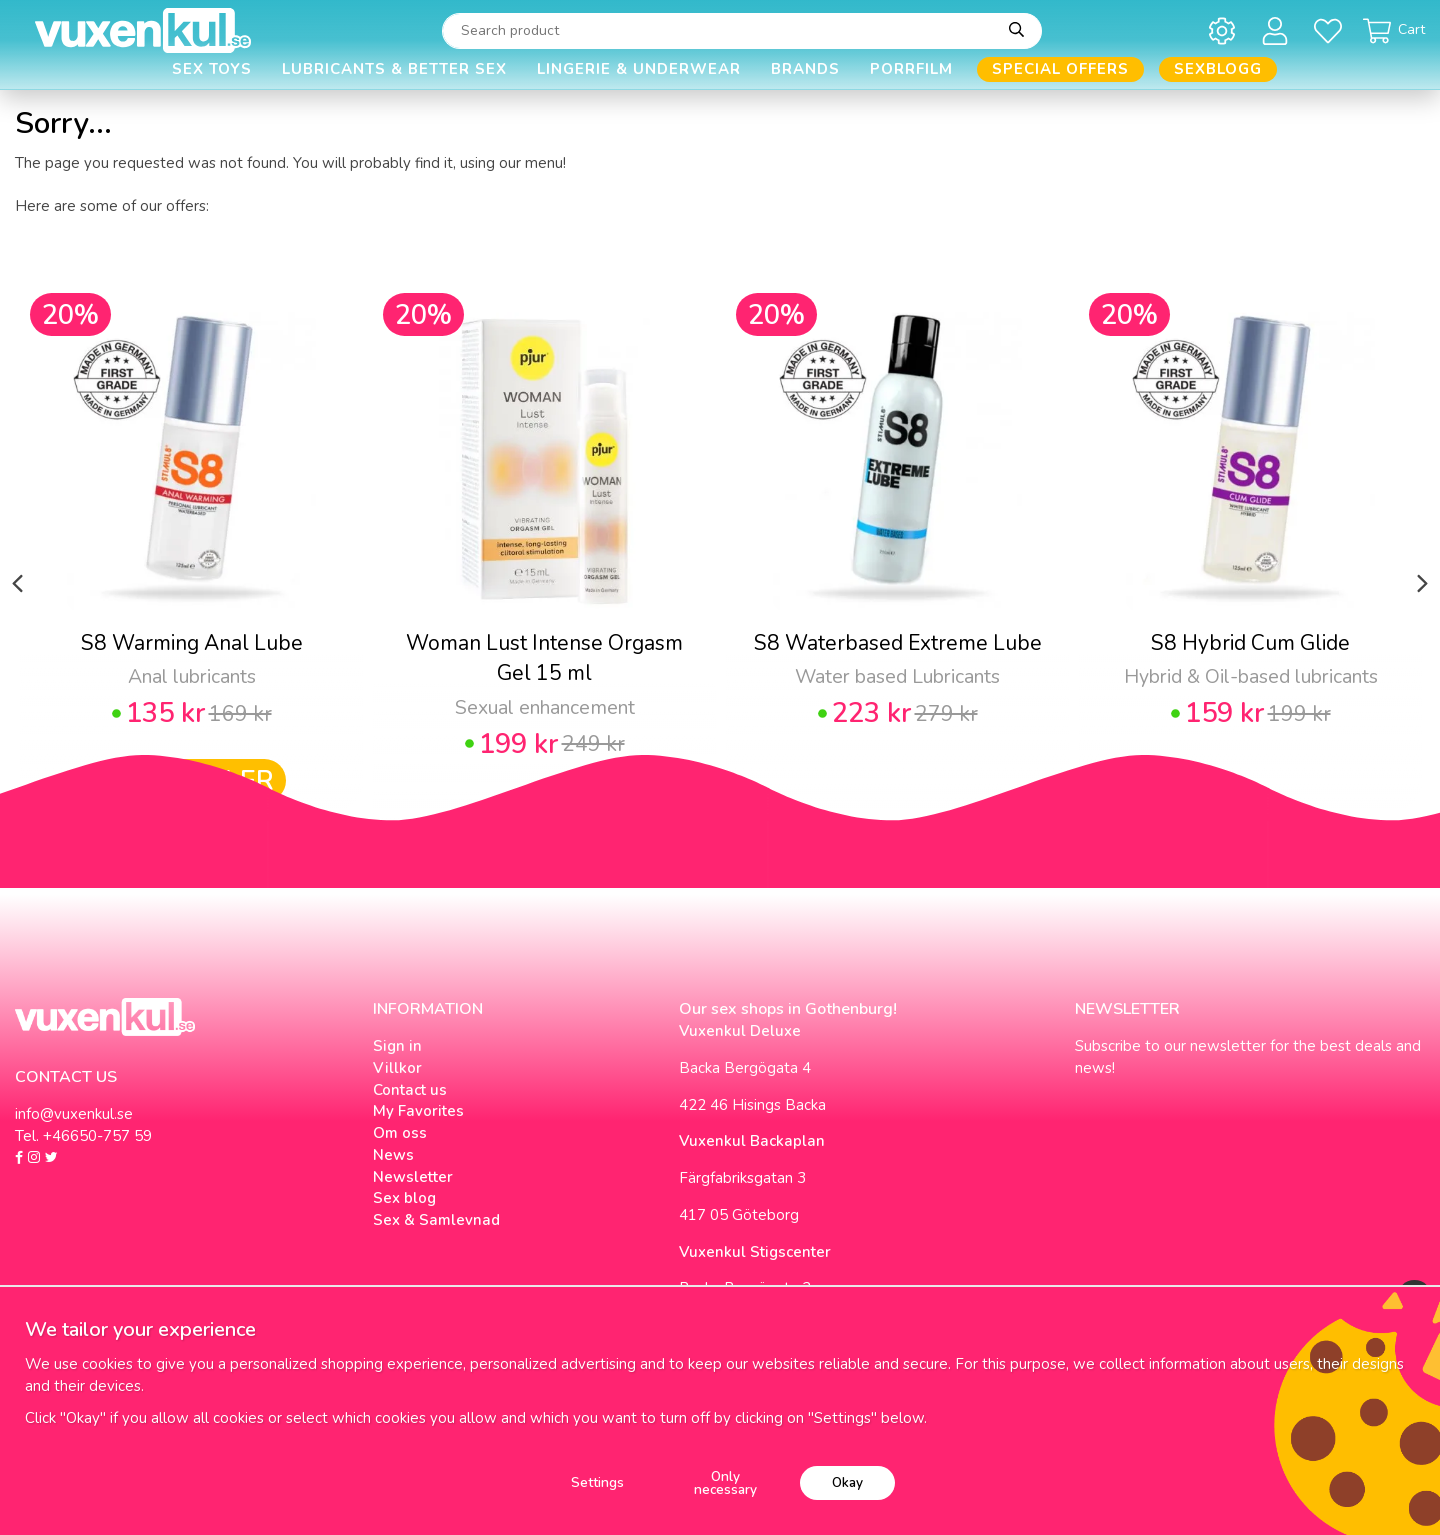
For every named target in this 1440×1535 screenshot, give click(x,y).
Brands (805, 69)
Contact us (410, 1090)
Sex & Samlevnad (436, 1220)
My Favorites (418, 1111)
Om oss (400, 1133)
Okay (847, 1482)
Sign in (397, 1046)
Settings (597, 1482)
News (393, 1155)
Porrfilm (911, 69)
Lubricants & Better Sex (394, 69)
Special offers (1060, 69)
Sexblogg (1218, 69)
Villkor (397, 1068)
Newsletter (413, 1177)
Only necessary (725, 1483)
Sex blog (404, 1198)
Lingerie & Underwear (639, 69)
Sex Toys (212, 69)
